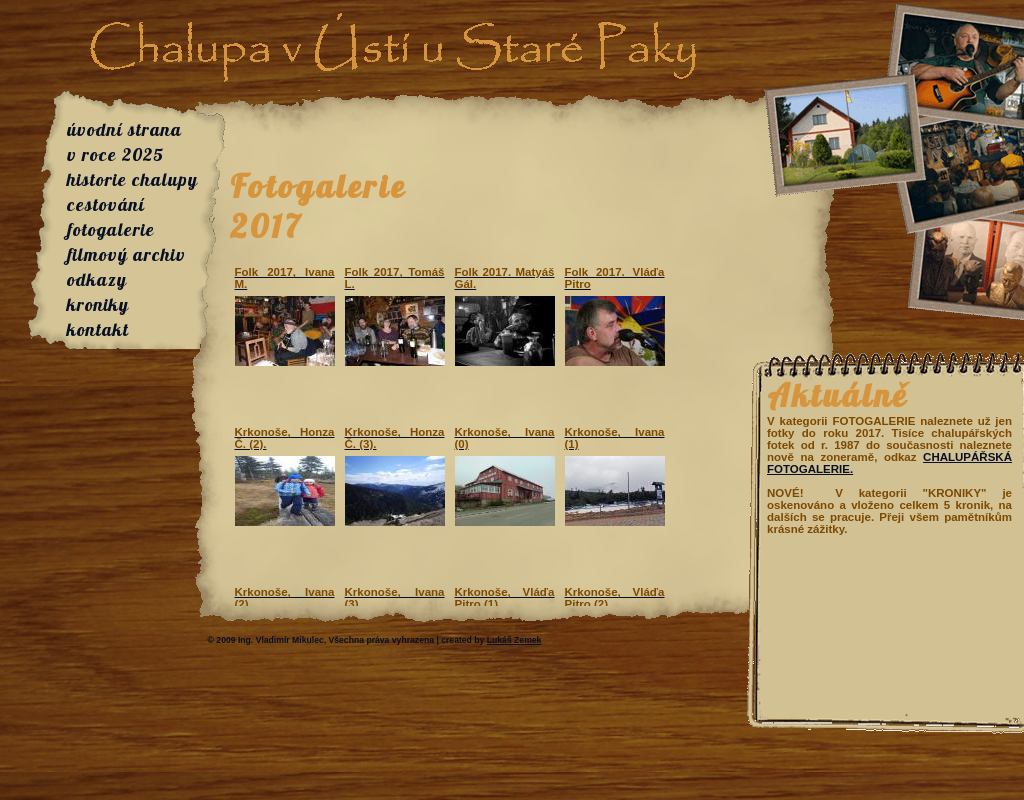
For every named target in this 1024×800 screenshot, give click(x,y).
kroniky (98, 304)
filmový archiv (126, 254)
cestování (106, 204)
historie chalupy (132, 179)
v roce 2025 (115, 154)
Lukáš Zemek (514, 640)
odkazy (97, 279)
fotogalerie (111, 229)
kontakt (98, 329)
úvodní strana (124, 129)
